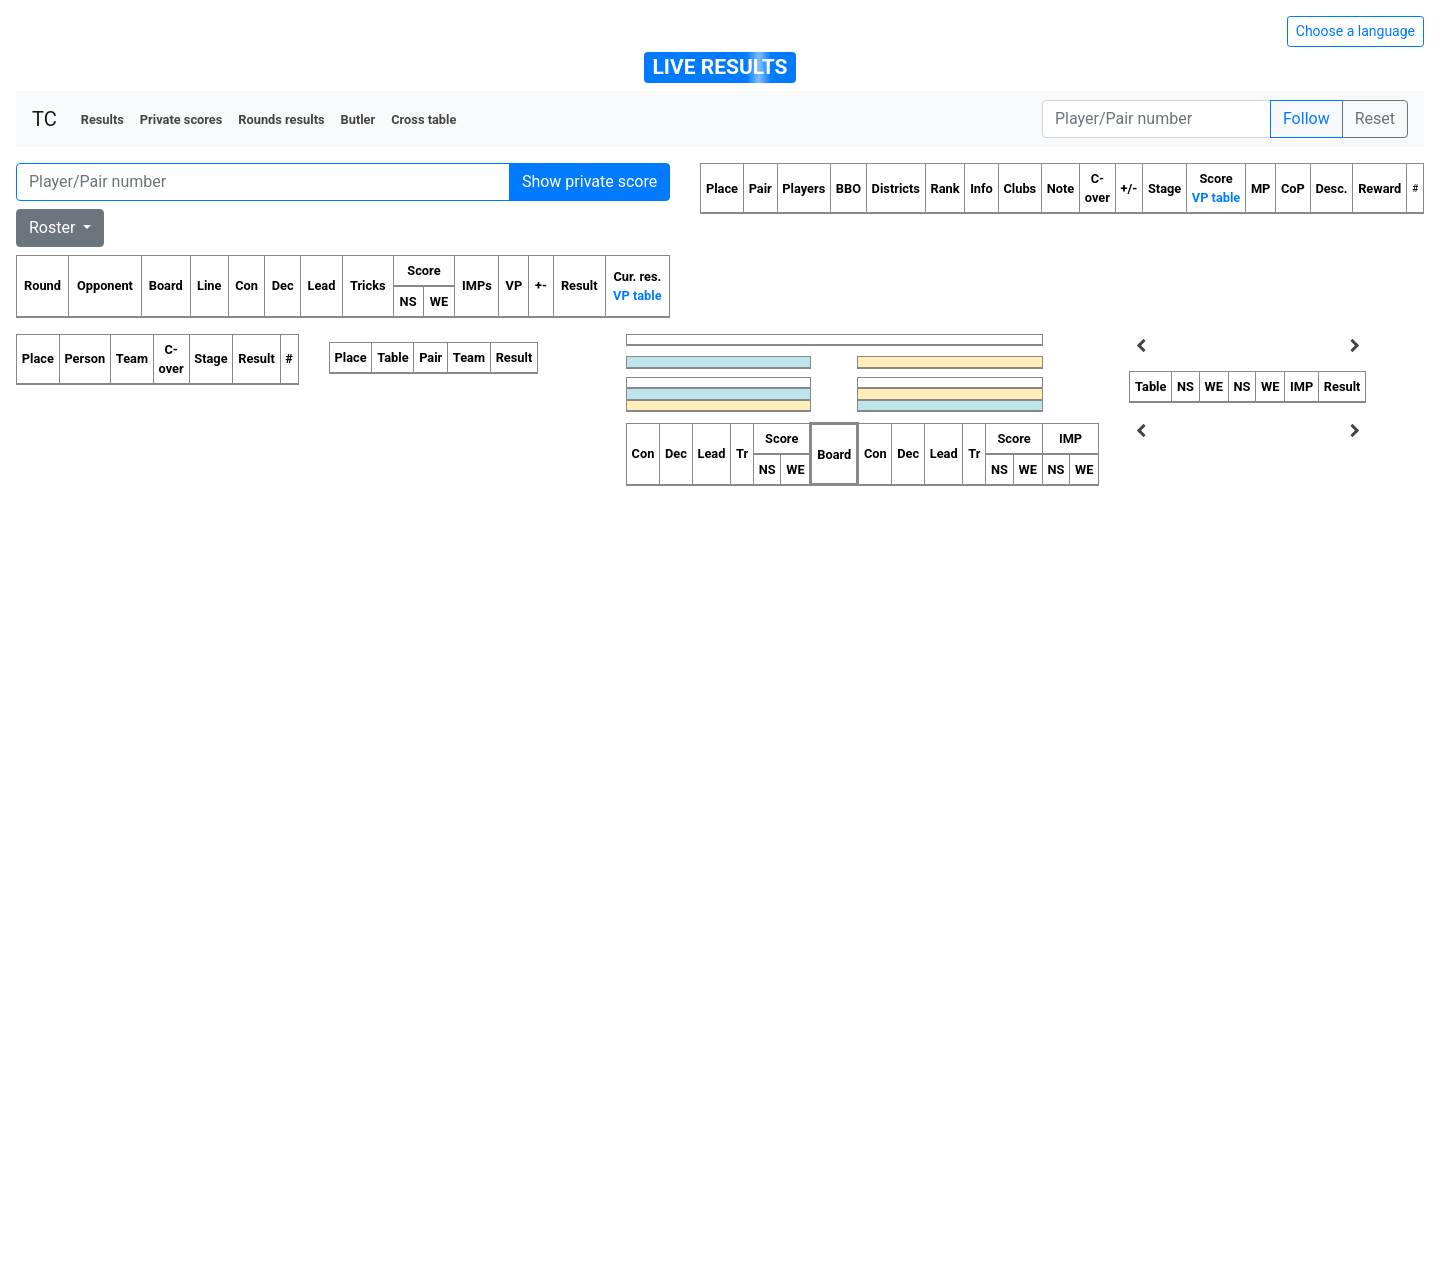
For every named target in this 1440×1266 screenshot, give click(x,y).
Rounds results (281, 119)
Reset (1375, 118)
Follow (1306, 118)
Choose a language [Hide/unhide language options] (1355, 31)
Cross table (423, 119)
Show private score (589, 181)
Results (102, 119)
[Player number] (1156, 119)
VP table (637, 295)
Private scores (181, 119)
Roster (54, 227)
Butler (358, 119)
